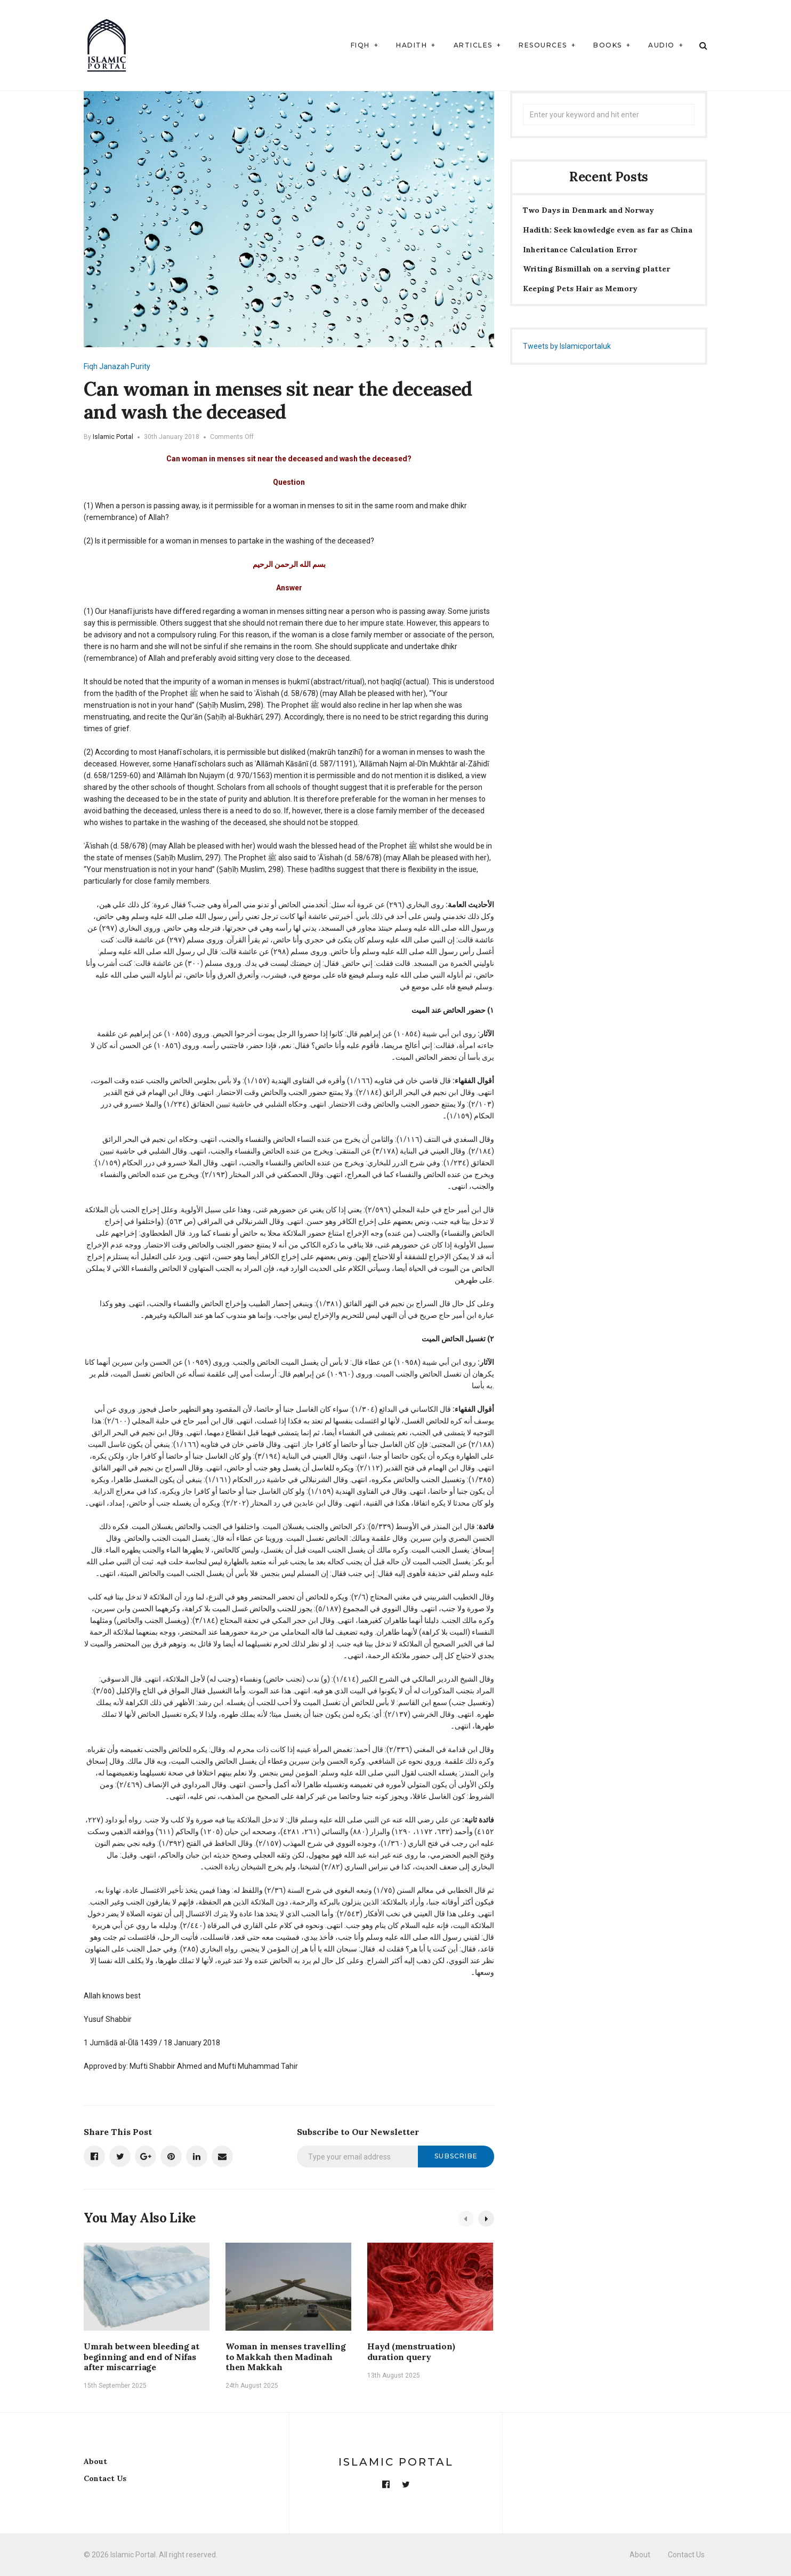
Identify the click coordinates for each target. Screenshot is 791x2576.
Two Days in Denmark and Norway (588, 210)
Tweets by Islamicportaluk (567, 346)
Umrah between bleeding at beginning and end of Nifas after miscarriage (141, 2356)
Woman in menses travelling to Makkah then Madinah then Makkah (285, 2356)
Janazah (114, 366)
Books (607, 45)
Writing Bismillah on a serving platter (596, 269)
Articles (473, 45)
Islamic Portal (113, 437)
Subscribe (456, 2156)
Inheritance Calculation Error (580, 249)
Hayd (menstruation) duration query (411, 2351)
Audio (661, 45)
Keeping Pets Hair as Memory (580, 288)
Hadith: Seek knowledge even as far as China (607, 230)
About (95, 2461)
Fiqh (360, 45)
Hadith (411, 45)
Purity (140, 366)
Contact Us (105, 2478)
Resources (543, 45)
